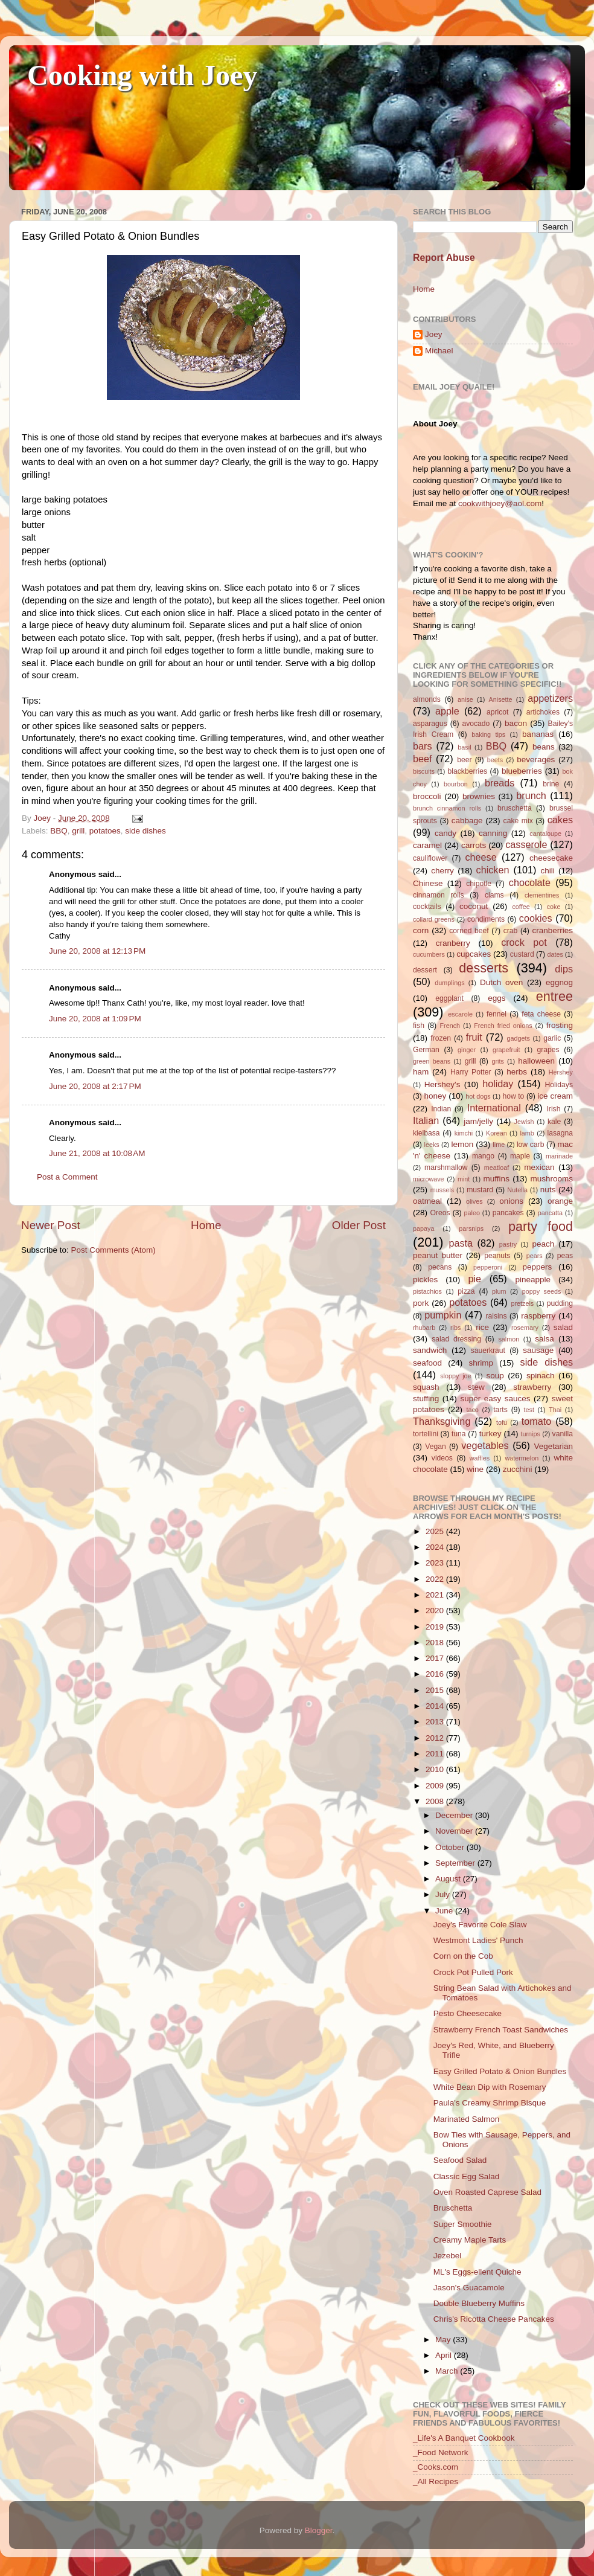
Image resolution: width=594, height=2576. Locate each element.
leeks (431, 1144)
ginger (467, 1049)
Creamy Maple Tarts (469, 2239)
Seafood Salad (460, 2160)
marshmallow (446, 1167)
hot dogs (478, 1096)
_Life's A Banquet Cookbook (463, 2438)
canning (493, 833)
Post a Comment (67, 1176)
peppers (537, 1266)
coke (554, 906)
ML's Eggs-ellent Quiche (477, 2271)
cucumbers (429, 954)
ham (421, 1071)
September (456, 1863)
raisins (495, 1316)
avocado (476, 723)
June (445, 1910)
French (449, 1025)
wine (475, 1469)
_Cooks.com (435, 2467)
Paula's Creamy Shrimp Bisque (489, 2102)
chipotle (478, 883)
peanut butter (437, 1255)
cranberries (552, 930)
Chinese (428, 883)
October (451, 1847)
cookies (535, 918)
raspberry (538, 1315)
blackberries (467, 771)
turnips (530, 1433)
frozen (440, 1038)
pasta (461, 1243)
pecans (440, 1267)
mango (483, 1156)
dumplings (449, 982)
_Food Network (440, 2452)
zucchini (517, 1469)
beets (495, 759)
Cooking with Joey (142, 75)
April (444, 2355)
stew (476, 1387)
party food (540, 1226)
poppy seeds (541, 1291)
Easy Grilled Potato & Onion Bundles (500, 2071)
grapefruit (506, 1049)
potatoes (105, 830)
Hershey (561, 1072)
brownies (478, 796)
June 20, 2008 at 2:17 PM (95, 1086)
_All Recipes (435, 2481)
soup (494, 1375)
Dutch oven (501, 982)
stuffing (426, 1398)
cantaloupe (545, 833)
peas (565, 1255)
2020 (436, 1610)
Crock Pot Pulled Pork (473, 1972)
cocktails (427, 906)
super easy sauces (495, 1398)
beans (543, 746)
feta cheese (541, 1014)
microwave (428, 1179)
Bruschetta (453, 2207)
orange (560, 1201)
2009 (436, 1785)
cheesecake (551, 857)
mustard (480, 1190)
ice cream (555, 1095)
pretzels (522, 1303)
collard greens (434, 919)
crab (510, 931)
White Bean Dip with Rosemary (489, 2087)
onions (511, 1201)
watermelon (521, 1458)
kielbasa (426, 1133)
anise (465, 699)
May (444, 2339)
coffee (520, 906)
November (455, 1831)
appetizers (550, 698)
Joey (433, 334)
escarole (460, 1014)
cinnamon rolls (438, 895)
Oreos (440, 1213)
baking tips (488, 734)
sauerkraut (488, 1350)
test (529, 1409)
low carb (530, 1144)
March (447, 2370)
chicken (492, 869)
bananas (538, 734)
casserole (526, 844)
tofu (501, 1422)
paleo (472, 1212)
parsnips (471, 1228)
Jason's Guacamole (469, 2287)
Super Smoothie (462, 2224)
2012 (436, 1737)
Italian (426, 1120)
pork (421, 1303)
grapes (548, 1049)
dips (564, 968)
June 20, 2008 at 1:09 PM (95, 1018)
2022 (436, 1579)
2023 (436, 1562)
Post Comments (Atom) (113, 1249)
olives (474, 1201)
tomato (537, 1421)
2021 (436, 1594)
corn (421, 930)
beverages (536, 759)
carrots (473, 845)
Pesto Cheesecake (467, 2013)
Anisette (501, 699)
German (426, 1049)
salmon (508, 1339)
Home (206, 1225)
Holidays (558, 1085)
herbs (516, 1071)
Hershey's (442, 1084)
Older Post (359, 1225)
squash (426, 1387)
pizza (466, 1291)
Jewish (524, 1121)
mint (464, 1179)
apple (447, 710)
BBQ (59, 830)
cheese (480, 857)
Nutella (517, 1189)
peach (543, 1243)
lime (499, 1144)
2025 (436, 1531)
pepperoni (487, 1267)
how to (513, 1096)
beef (422, 758)
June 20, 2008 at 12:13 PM (97, 951)
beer (464, 760)
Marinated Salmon (466, 2119)
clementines (542, 895)
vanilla (562, 1434)
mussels (442, 1189)
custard (522, 954)
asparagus (430, 723)
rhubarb (424, 1327)
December (455, 1815)
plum (499, 1291)
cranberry (453, 943)
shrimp (481, 1362)
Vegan (435, 1446)
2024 (436, 1547)
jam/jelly (478, 1121)
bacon (516, 723)
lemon (462, 1144)
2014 (436, 1705)
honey (435, 1095)
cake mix (518, 821)
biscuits (424, 771)
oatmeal (427, 1201)
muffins (496, 1178)
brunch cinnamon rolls (447, 808)
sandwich (430, 1350)
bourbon (456, 784)
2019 (436, 1626)
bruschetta (514, 808)
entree (554, 996)
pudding (560, 1303)
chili (547, 870)
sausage (538, 1350)
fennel (496, 1014)
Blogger (319, 2530)
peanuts (497, 1255)
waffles (480, 1458)
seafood (427, 1362)
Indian (441, 1109)
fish (418, 1025)
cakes (560, 819)
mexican (539, 1167)
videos (442, 1458)
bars (422, 745)
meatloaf (496, 1167)
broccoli (427, 796)
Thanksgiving (441, 1421)
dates (555, 954)
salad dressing (456, 1339)
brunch (531, 795)
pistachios (427, 1291)
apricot (497, 712)
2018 (436, 1642)
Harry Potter (470, 1072)
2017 (436, 1658)
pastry (508, 1244)
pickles (425, 1279)
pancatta (550, 1212)
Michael (439, 350)
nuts (548, 1189)
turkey (490, 1433)
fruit (474, 1037)
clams (494, 895)
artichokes (543, 712)
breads (500, 782)
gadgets (518, 1038)
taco (472, 1409)
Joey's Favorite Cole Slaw (480, 1924)
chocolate (530, 882)
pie (474, 1278)
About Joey (435, 423)
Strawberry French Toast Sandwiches (500, 2029)
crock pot (524, 942)
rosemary (524, 1327)
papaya (423, 1228)
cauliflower (430, 858)
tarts (500, 1409)
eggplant (449, 998)
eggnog (559, 982)
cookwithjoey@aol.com (499, 503)
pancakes (508, 1213)
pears (534, 1255)
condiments (486, 919)
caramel (427, 845)
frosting (559, 1025)
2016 (436, 1673)
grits (497, 1061)
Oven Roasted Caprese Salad (487, 2192)
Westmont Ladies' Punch (478, 1940)
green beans (431, 1061)
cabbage (467, 820)
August (449, 1878)
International (494, 1107)
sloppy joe (455, 1376)
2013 (436, 1721)
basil (464, 747)
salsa (544, 1338)
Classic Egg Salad (466, 2176)
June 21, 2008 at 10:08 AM (97, 1153)
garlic (552, 1038)
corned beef (468, 931)
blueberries (522, 771)
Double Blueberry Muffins (479, 2303)
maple (520, 1156)
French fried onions (503, 1025)
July (443, 1894)
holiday (497, 1083)
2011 (436, 1753)
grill (78, 830)
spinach (540, 1375)
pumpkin (442, 1314)
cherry (442, 870)
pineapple (533, 1279)
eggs (496, 998)
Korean (496, 1133)
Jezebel (447, 2255)
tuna (459, 1434)
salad (563, 1327)
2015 (436, 1690)
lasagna (560, 1133)
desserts (483, 967)
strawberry (532, 1387)
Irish (553, 1109)
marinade (559, 1156)
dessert (425, 970)
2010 (436, 1769)
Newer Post (50, 1225)
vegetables (484, 1445)
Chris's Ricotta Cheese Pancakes (493, 2319)
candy (445, 833)
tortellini (425, 1434)
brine (551, 784)
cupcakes (473, 954)
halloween (536, 1060)
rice (482, 1327)
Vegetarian (553, 1446)
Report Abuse (444, 257)
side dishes (145, 830)
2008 (436, 1801)
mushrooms (552, 1178)
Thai (555, 1409)
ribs (455, 1327)
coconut (473, 906)
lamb (527, 1133)
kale (554, 1121)
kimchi (464, 1133)
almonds (427, 699)
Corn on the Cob (463, 1956)
